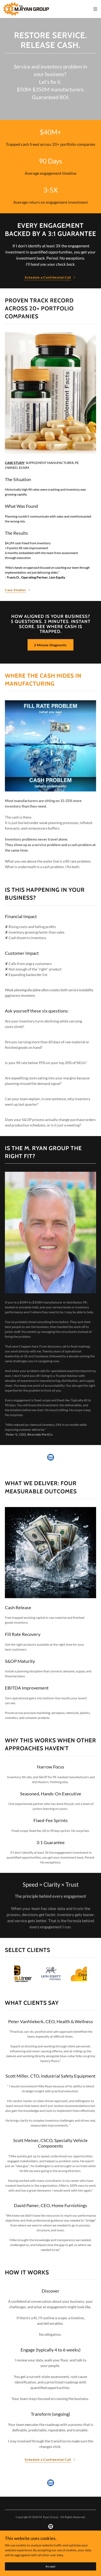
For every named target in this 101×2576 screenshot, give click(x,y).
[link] (26, 9)
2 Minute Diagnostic (50, 645)
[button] (95, 9)
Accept (50, 2566)
